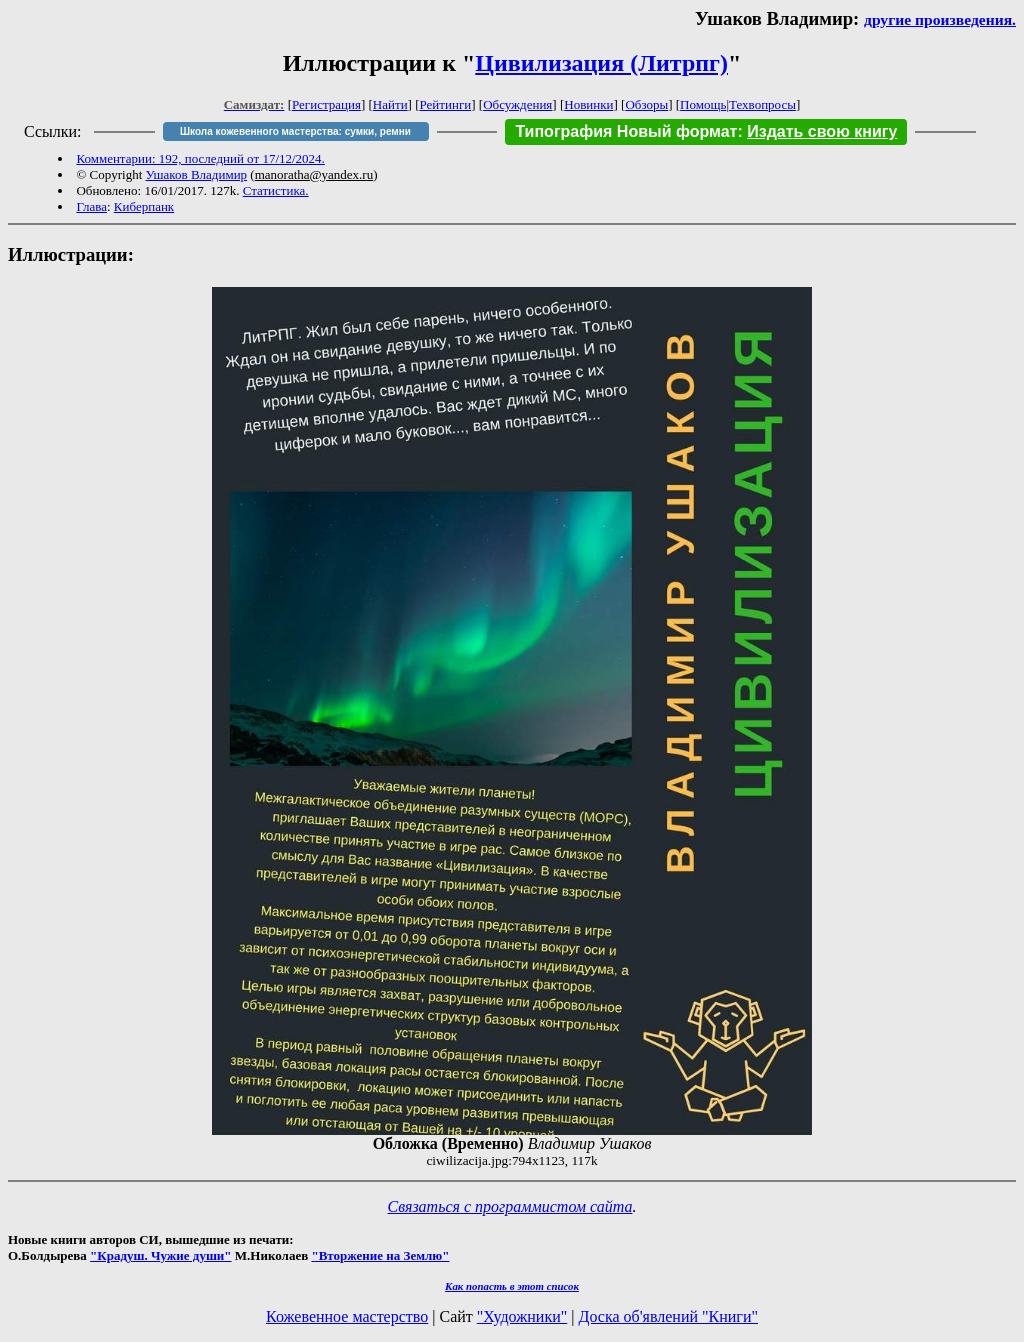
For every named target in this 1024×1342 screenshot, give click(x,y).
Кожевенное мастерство (347, 1316)
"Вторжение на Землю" (380, 1255)
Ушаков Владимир (197, 174)
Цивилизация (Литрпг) (601, 63)
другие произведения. (940, 19)
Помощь (703, 104)
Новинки (588, 104)
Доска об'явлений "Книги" (668, 1316)
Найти (390, 104)
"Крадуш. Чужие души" (161, 1255)
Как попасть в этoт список (512, 1286)
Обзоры (646, 104)
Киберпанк (144, 206)
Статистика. (276, 190)
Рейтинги (446, 104)
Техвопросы (762, 104)
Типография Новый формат (626, 131)
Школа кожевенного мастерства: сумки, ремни (295, 131)
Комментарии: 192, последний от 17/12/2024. (200, 158)
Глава (91, 206)
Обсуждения (517, 104)
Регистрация (326, 104)
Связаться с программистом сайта (510, 1206)
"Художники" (522, 1316)
